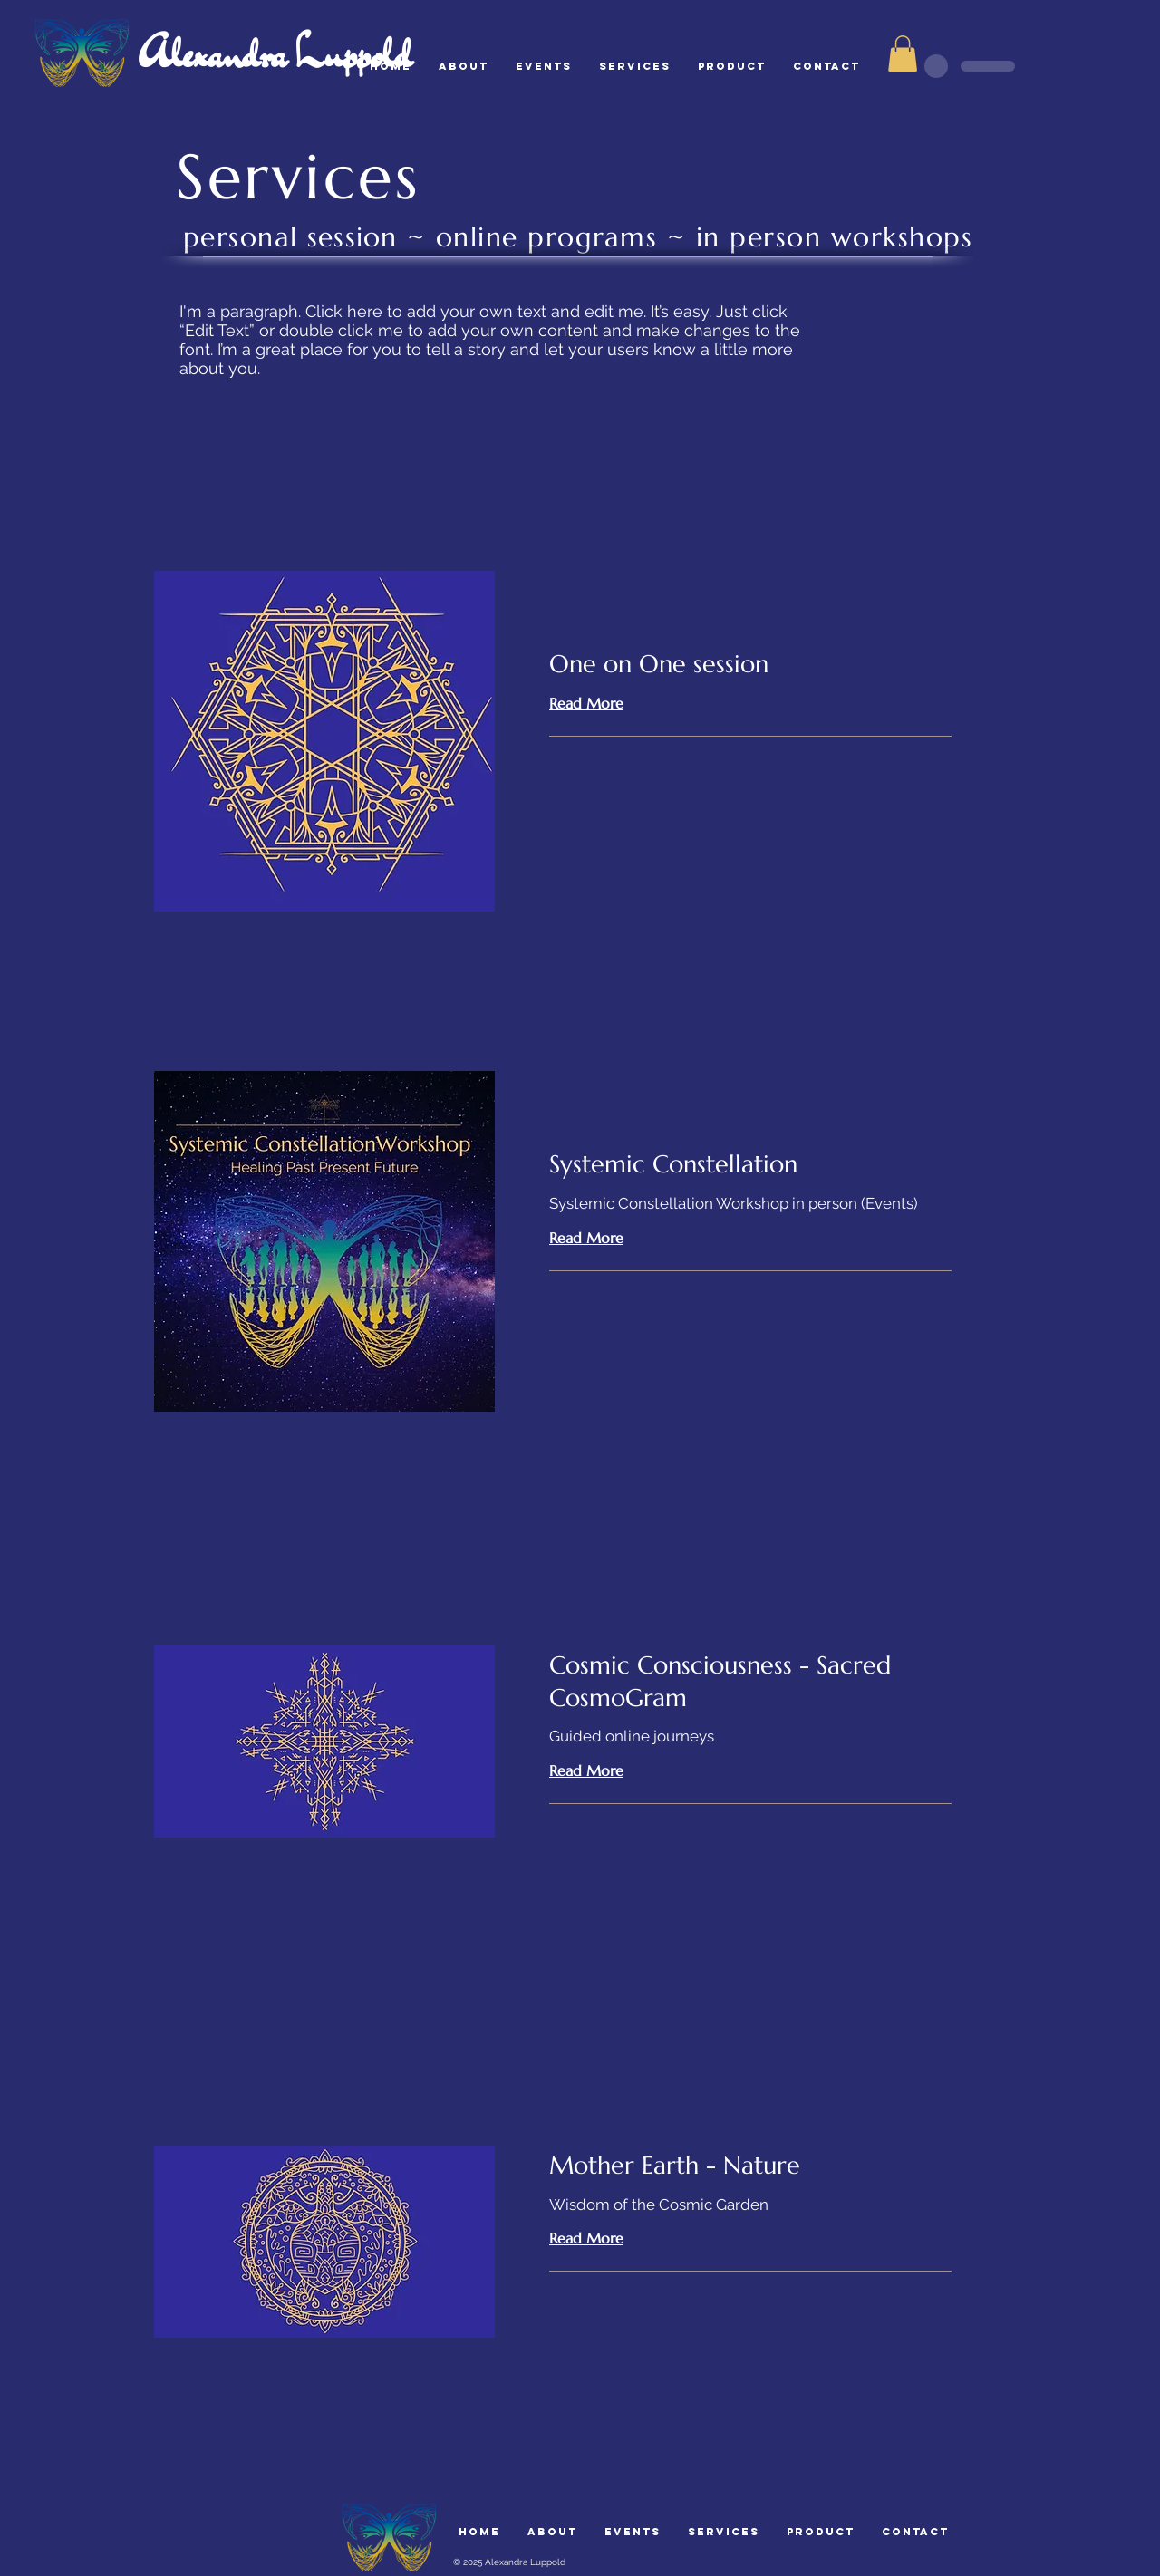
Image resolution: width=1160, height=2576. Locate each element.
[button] (902, 53)
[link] (750, 665)
